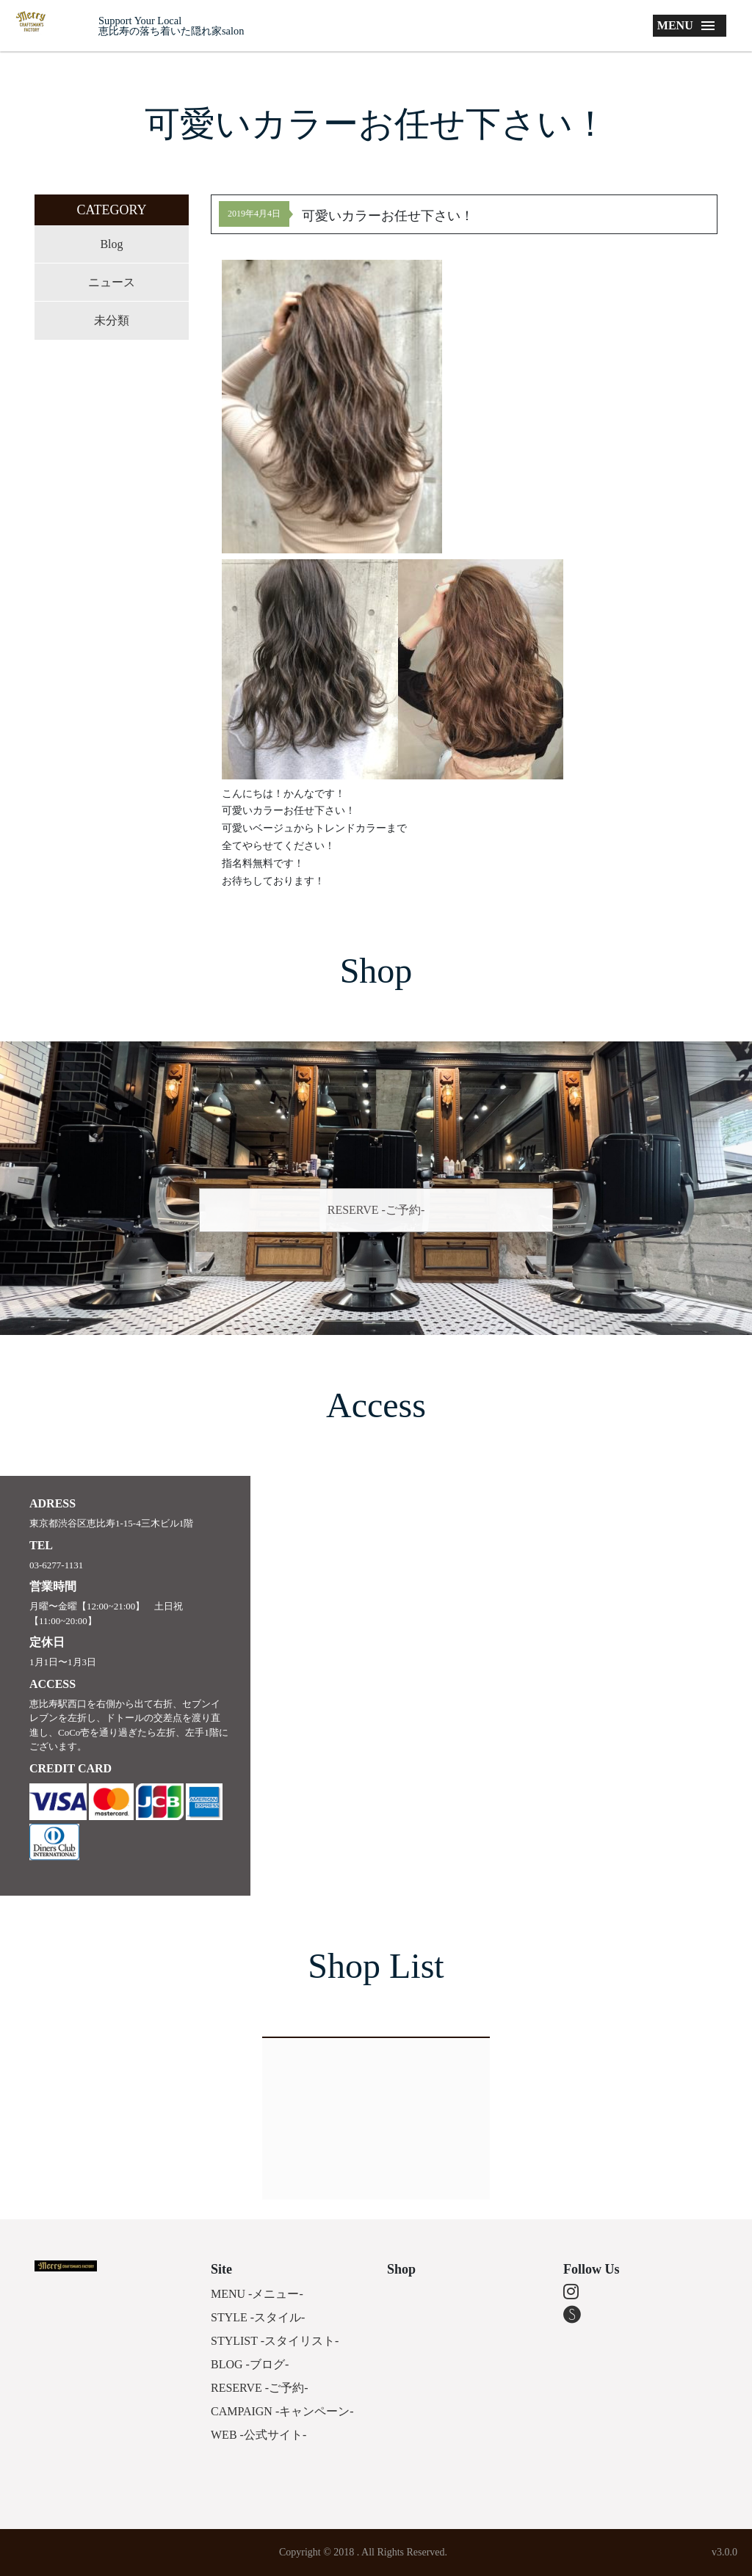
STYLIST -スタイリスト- (275, 2341)
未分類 (111, 320)
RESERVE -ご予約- (376, 1210)
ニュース (111, 282)
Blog (111, 244)
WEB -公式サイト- (258, 2434)
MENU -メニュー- (257, 2294)
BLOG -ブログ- (250, 2364)
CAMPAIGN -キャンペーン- (282, 2411)
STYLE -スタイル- (258, 2317)
